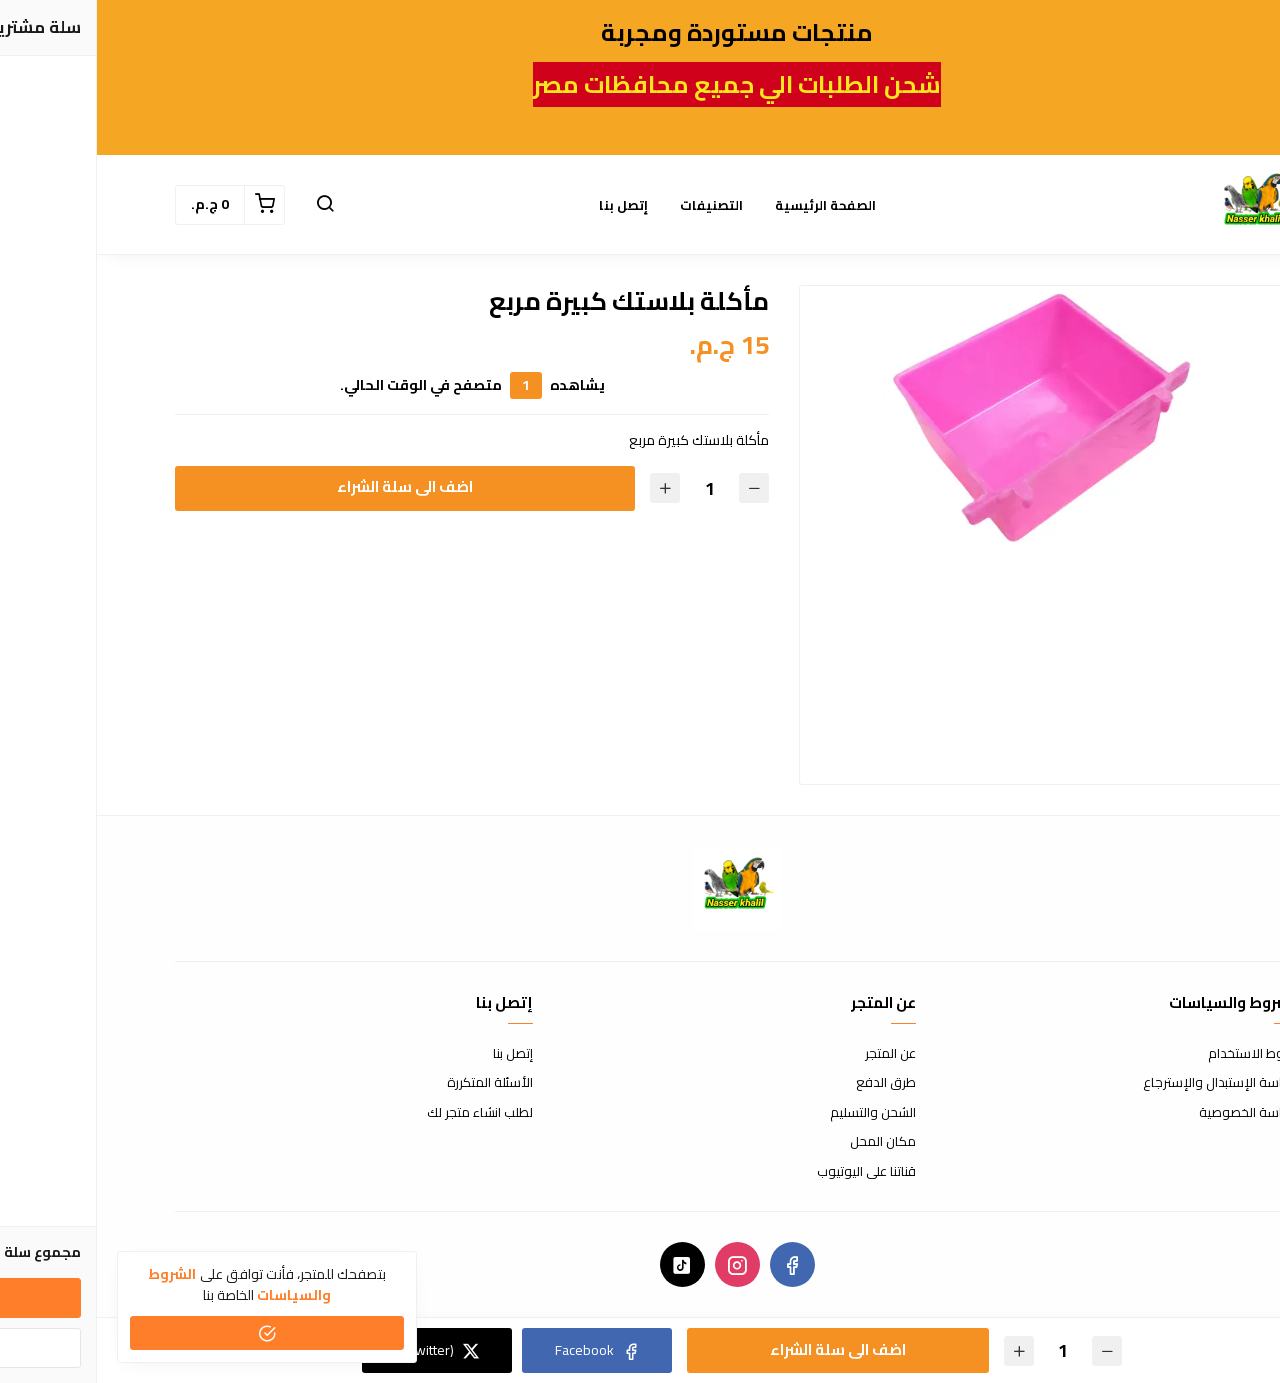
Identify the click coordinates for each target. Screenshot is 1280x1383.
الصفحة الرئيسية (728, 205)
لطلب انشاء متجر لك (383, 1113)
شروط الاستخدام (1156, 1054)
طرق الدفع (789, 1083)
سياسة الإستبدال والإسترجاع (1124, 1083)
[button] (228, 205)
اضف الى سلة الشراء (308, 486)
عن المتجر (793, 1054)
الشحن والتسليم (776, 1113)
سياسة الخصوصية (1152, 1113)
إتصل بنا (526, 205)
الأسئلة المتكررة (393, 1083)
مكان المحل (786, 1142)
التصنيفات (614, 205)
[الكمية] (612, 488)
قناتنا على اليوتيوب (769, 1172)
